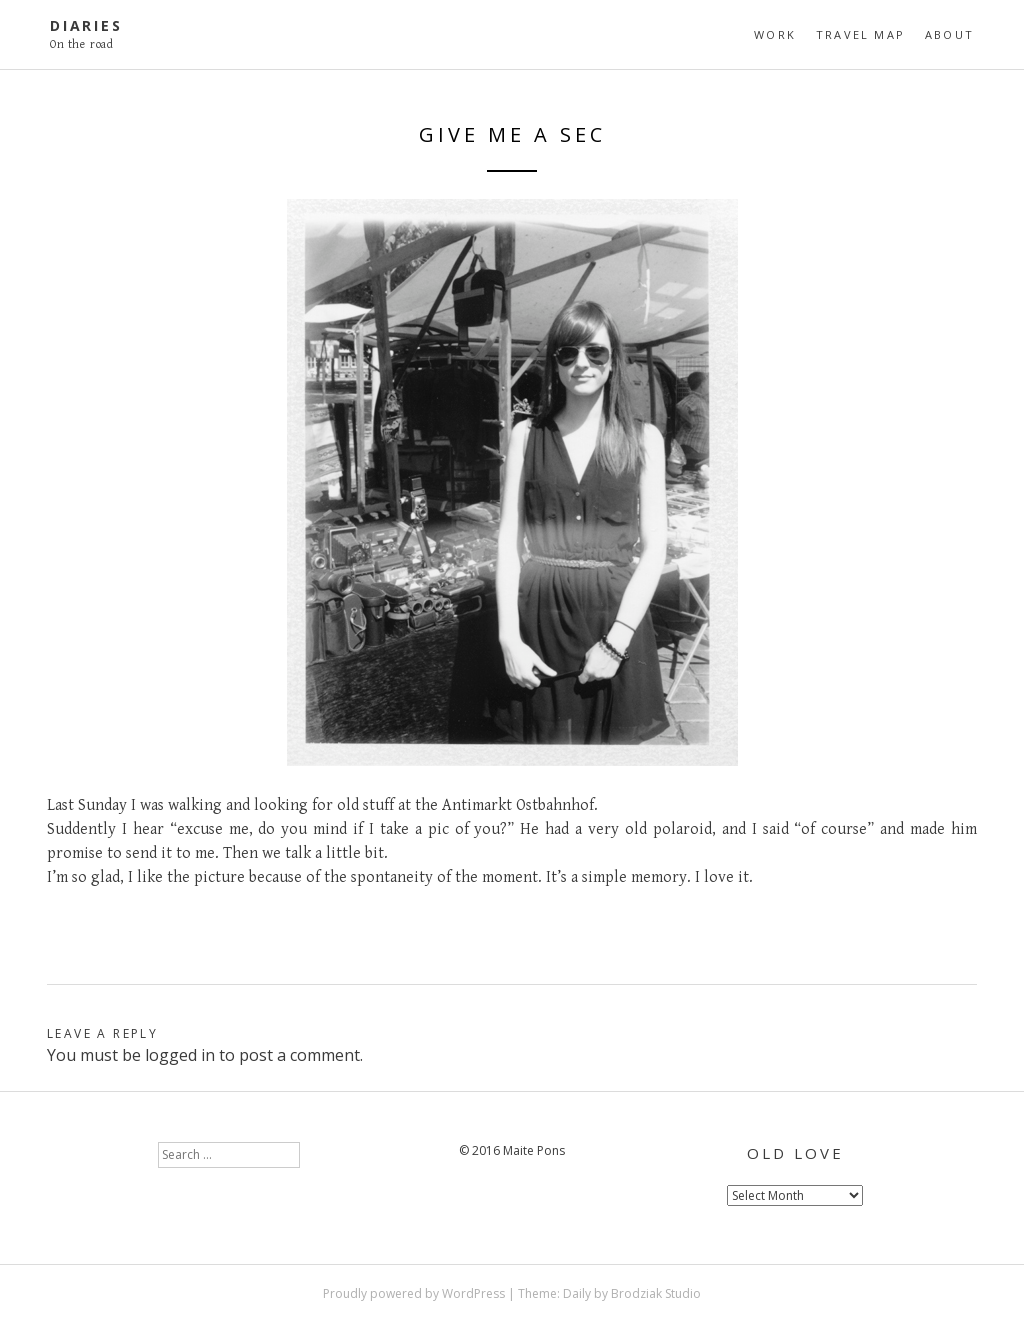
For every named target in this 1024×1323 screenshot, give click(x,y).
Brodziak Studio (656, 1293)
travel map (860, 34)
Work (775, 34)
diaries (86, 25)
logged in (180, 1055)
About (949, 34)
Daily (577, 1293)
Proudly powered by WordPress (414, 1293)
